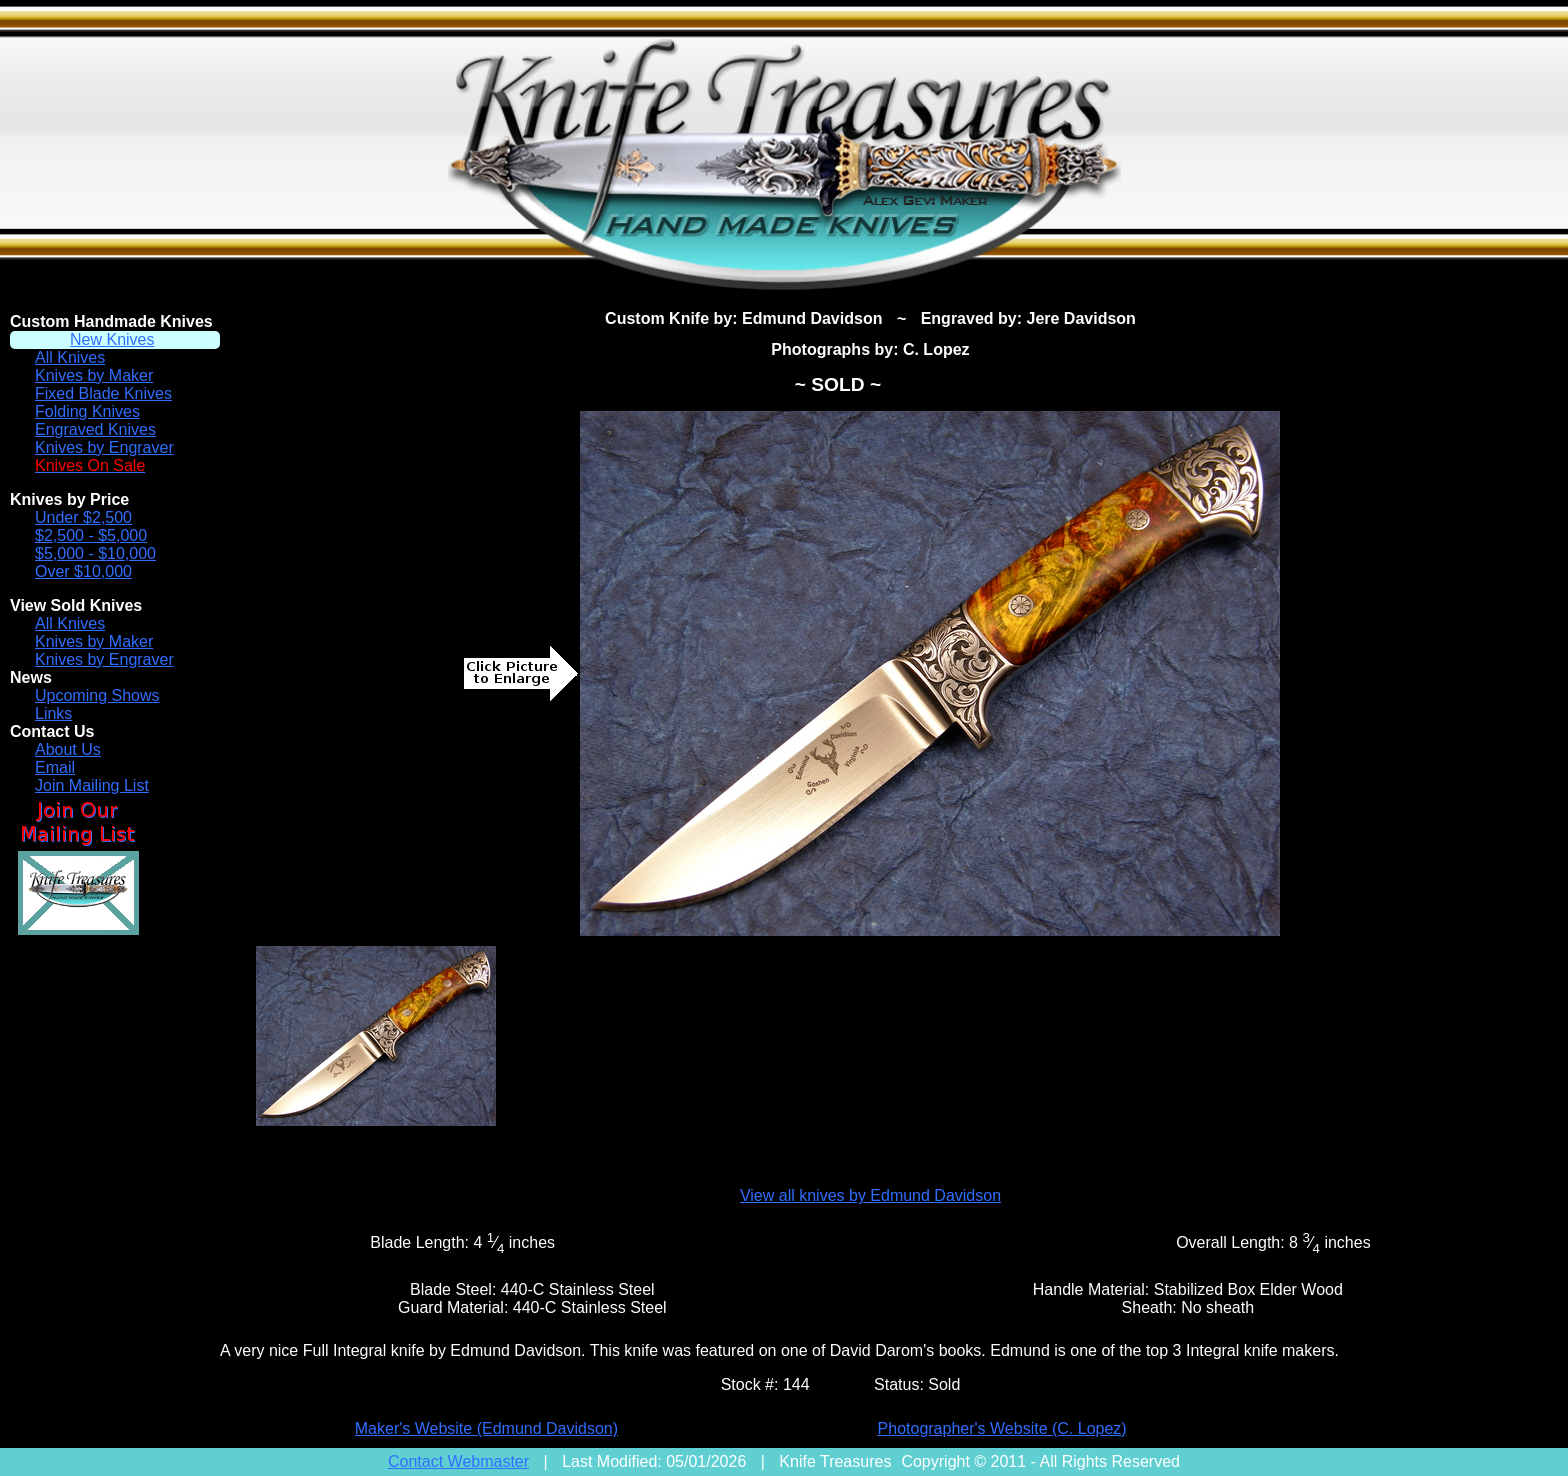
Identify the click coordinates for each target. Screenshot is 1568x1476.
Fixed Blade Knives (103, 393)
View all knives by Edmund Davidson (870, 1195)
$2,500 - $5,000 (91, 535)
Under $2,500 (83, 517)
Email (55, 767)
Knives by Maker (94, 375)
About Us (68, 749)
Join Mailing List (92, 785)
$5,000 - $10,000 (95, 553)
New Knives (112, 339)
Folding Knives (87, 411)
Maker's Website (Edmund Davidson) (486, 1428)
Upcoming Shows (97, 695)
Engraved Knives (95, 429)
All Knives (70, 357)
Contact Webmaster (458, 1461)
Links (53, 713)
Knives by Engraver (104, 447)
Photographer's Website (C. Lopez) (1002, 1428)
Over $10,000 (83, 571)
